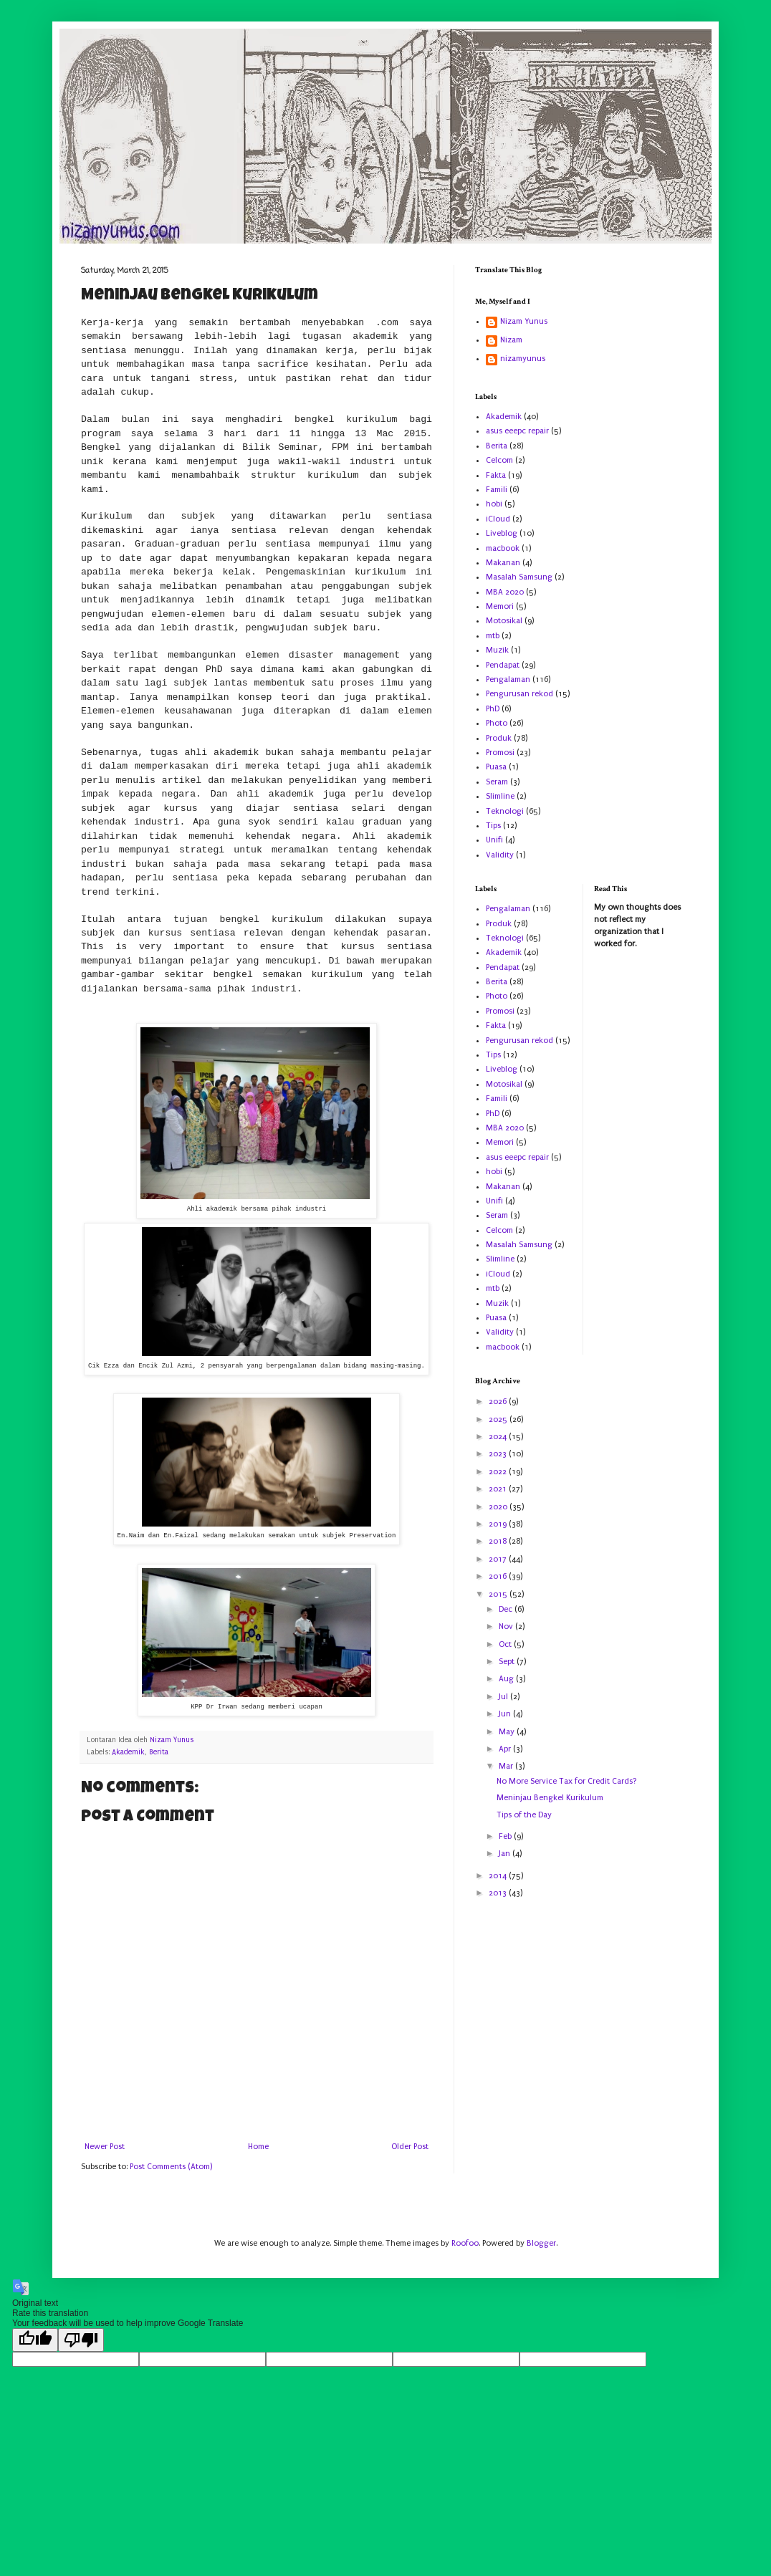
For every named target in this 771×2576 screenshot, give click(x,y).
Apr (506, 1749)
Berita (158, 1752)
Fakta (496, 475)
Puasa (496, 767)
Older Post (409, 2146)
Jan (505, 1853)
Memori (500, 606)
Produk (499, 738)
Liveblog (501, 533)
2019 (499, 1524)
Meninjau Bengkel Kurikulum (550, 1797)
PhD (492, 708)
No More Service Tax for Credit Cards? (567, 1781)
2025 (499, 1419)
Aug (507, 1678)
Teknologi (505, 811)
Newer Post (105, 2146)
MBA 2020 (505, 592)
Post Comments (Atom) (171, 2166)
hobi (494, 504)
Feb (506, 1836)
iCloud (498, 519)
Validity (500, 855)
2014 (499, 1875)
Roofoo (465, 2243)
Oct (506, 1644)
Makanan (503, 562)
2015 (499, 1594)
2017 (499, 1559)
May (508, 1731)
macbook (502, 548)
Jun (506, 1714)
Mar (507, 1766)
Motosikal (504, 620)
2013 (499, 1893)
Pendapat (502, 665)
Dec (506, 1609)
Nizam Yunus (523, 321)
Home (258, 2146)
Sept (508, 1661)
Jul (504, 1696)
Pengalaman (508, 679)
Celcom (499, 460)
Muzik (497, 650)
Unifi (494, 840)
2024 (499, 1436)
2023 (499, 1453)
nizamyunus (522, 358)
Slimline (500, 796)
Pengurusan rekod (519, 693)
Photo (496, 723)
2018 (499, 1541)
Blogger (541, 2243)
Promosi (500, 752)
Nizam (511, 340)
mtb (492, 635)
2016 (499, 1576)
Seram (497, 782)
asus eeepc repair (517, 431)
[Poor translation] (81, 2340)
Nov (507, 1626)
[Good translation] (35, 2340)
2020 (499, 1507)
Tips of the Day (524, 1815)
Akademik (128, 1752)
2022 (499, 1471)
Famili (496, 489)
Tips (493, 825)
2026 (499, 1401)
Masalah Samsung (519, 577)
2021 (499, 1489)
